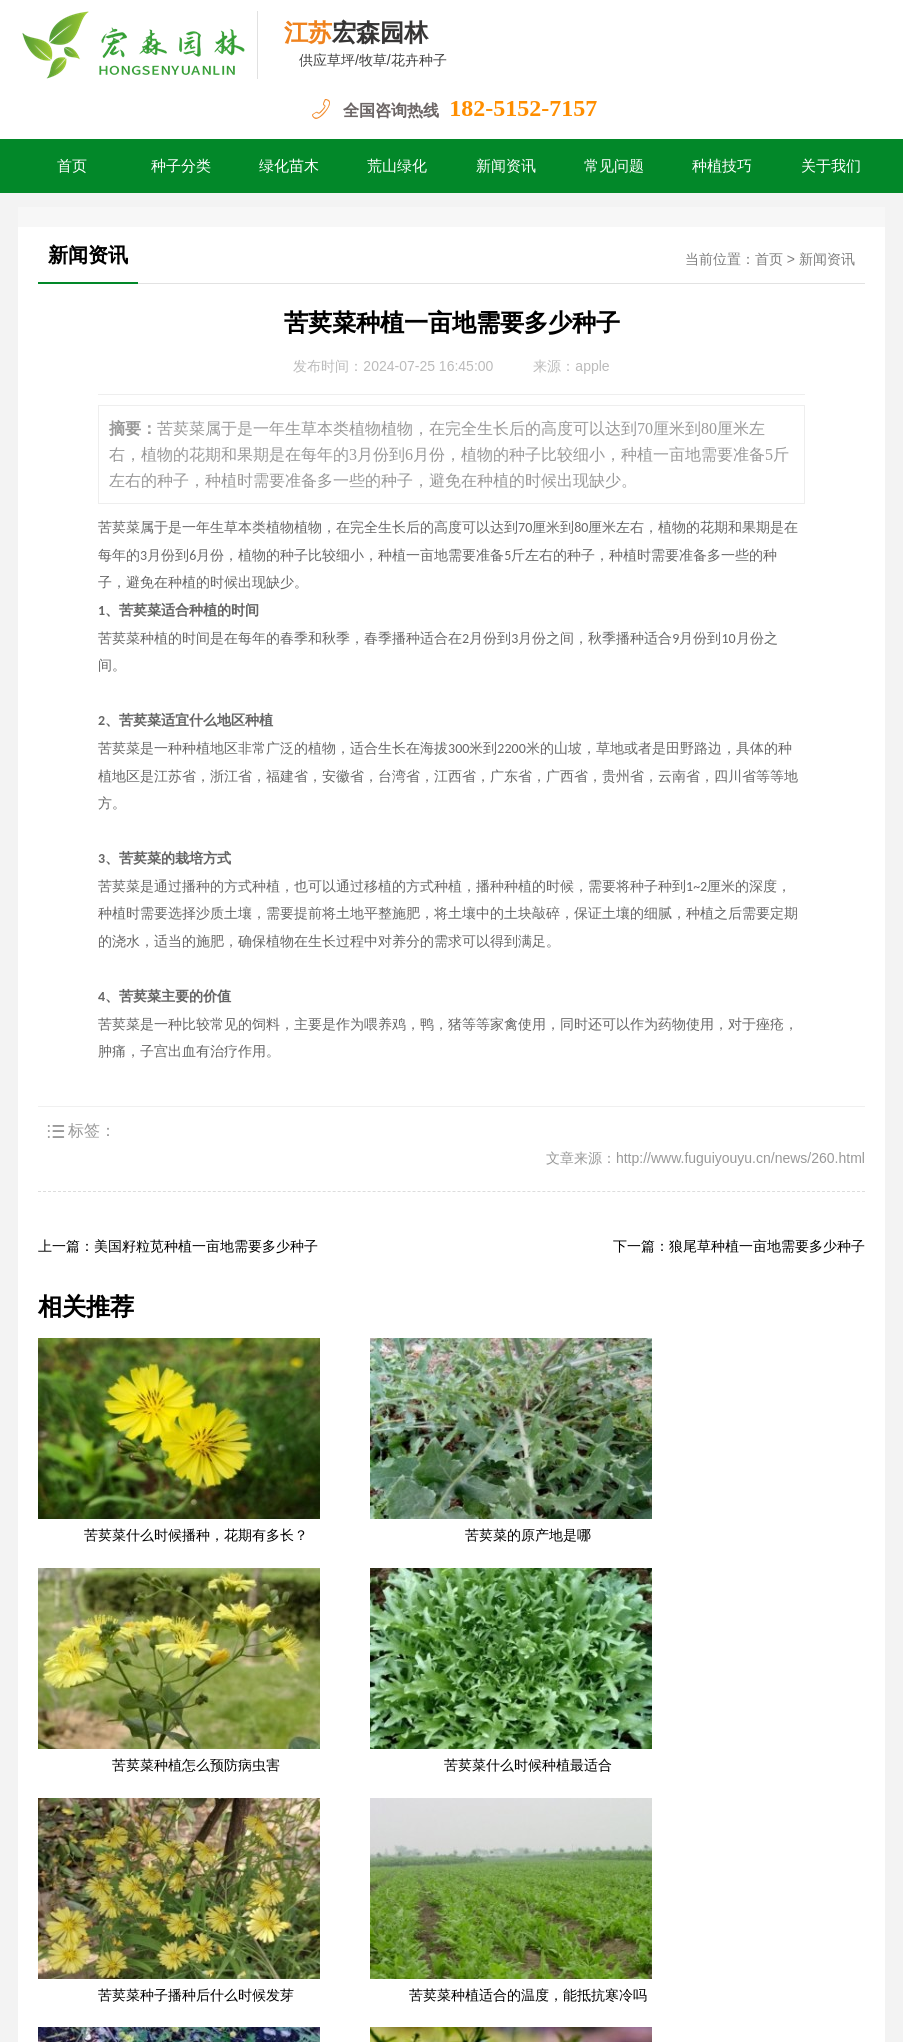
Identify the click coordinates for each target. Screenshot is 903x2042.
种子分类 (181, 166)
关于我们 (831, 166)
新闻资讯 (506, 166)
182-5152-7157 (523, 108)
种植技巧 (722, 166)
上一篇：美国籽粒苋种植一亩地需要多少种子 (178, 1246)
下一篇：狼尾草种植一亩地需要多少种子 (739, 1246)
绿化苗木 (289, 166)
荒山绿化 (397, 166)
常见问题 (614, 166)
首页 (72, 166)
